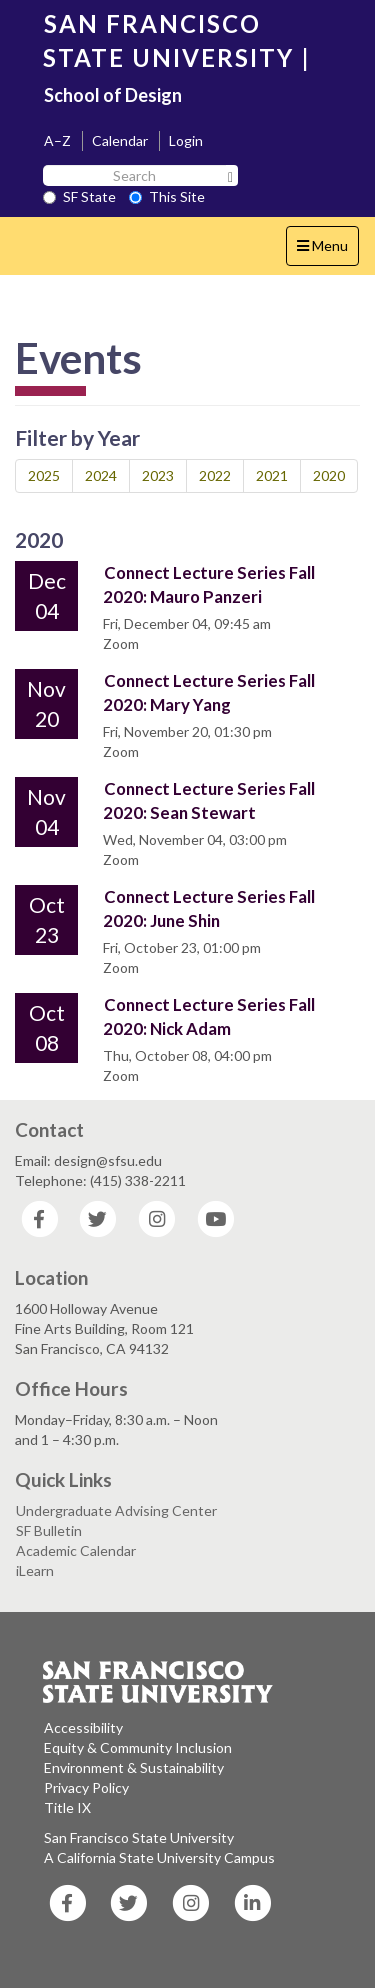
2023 (158, 475)
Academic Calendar (76, 1550)
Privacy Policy (86, 1787)
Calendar (120, 140)
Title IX (67, 1807)
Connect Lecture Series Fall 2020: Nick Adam (209, 1016)
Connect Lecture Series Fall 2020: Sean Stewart (209, 800)
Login (186, 140)
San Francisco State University (139, 1837)
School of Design (113, 95)
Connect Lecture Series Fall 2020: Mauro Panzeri (209, 584)
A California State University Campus (159, 1857)
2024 (101, 475)
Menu (327, 250)
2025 (44, 475)
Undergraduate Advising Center (116, 1510)
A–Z (57, 140)
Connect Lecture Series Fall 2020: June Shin (209, 908)
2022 (215, 475)
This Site (167, 196)
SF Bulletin (49, 1530)
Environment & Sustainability (134, 1767)
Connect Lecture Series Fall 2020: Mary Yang (209, 692)
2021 (272, 475)
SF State (79, 196)
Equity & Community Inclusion (138, 1747)
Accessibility (83, 1727)
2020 (329, 475)
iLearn (35, 1570)
